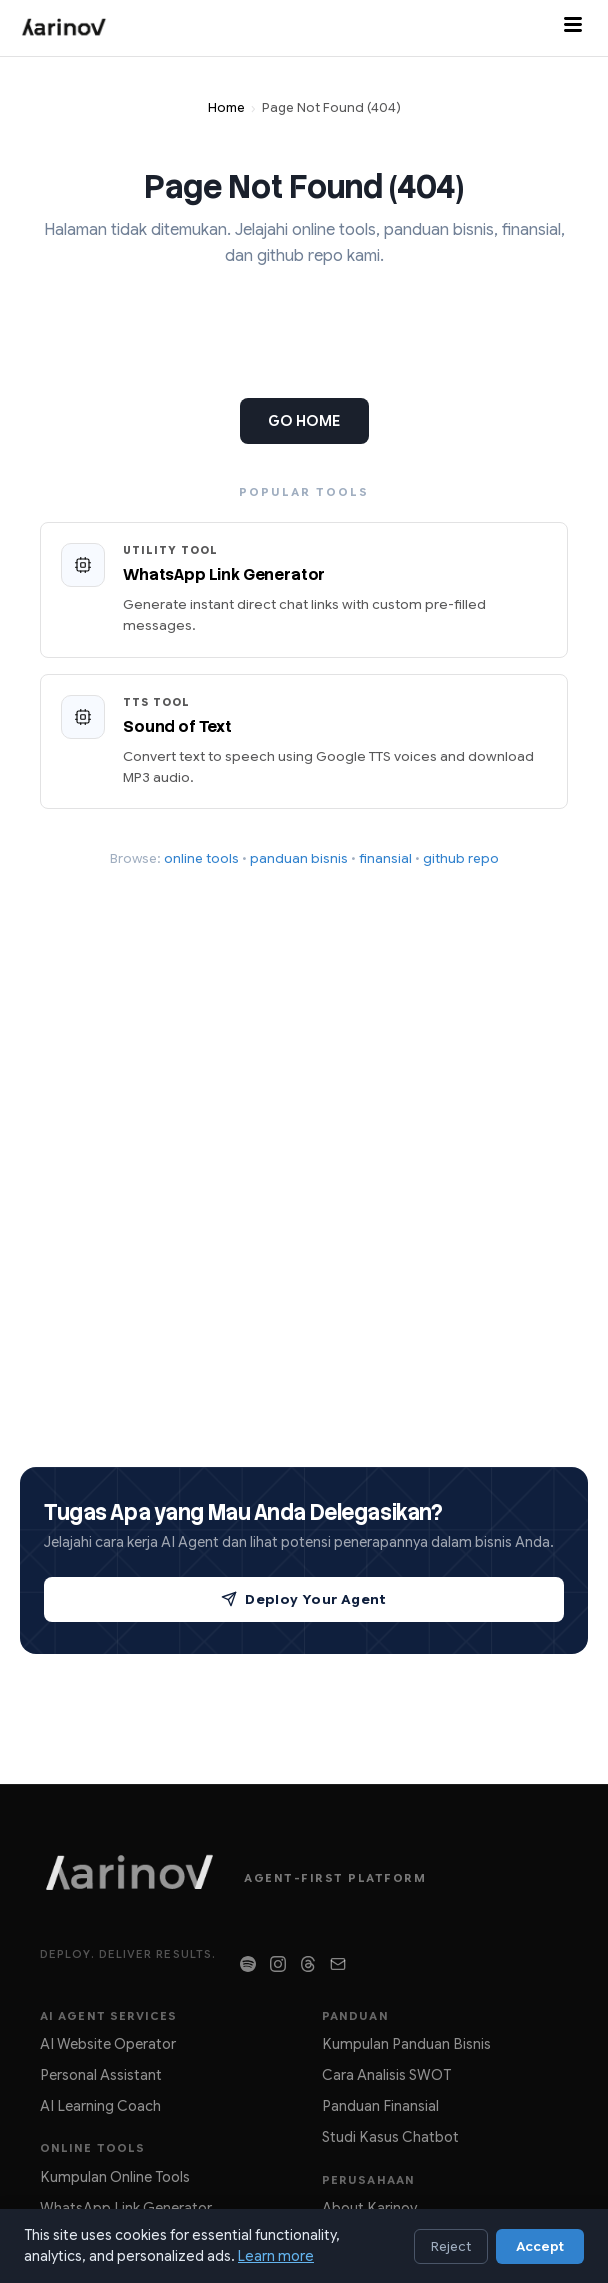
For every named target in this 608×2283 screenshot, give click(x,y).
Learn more (276, 2256)
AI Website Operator (108, 2044)
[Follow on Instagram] (278, 1964)
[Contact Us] (338, 1964)
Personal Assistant (101, 2075)
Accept (540, 2246)
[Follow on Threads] (308, 1964)
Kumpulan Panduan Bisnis (406, 2044)
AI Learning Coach (100, 2106)
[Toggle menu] (573, 28)
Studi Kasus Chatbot (390, 2137)
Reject (451, 2246)
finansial (385, 858)
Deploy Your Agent (304, 1599)
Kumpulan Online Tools (115, 2177)
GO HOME (304, 421)
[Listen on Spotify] (248, 1964)
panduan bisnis (299, 858)
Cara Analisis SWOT (386, 2075)
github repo (461, 858)
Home (226, 108)
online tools (201, 858)
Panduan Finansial (380, 2106)
